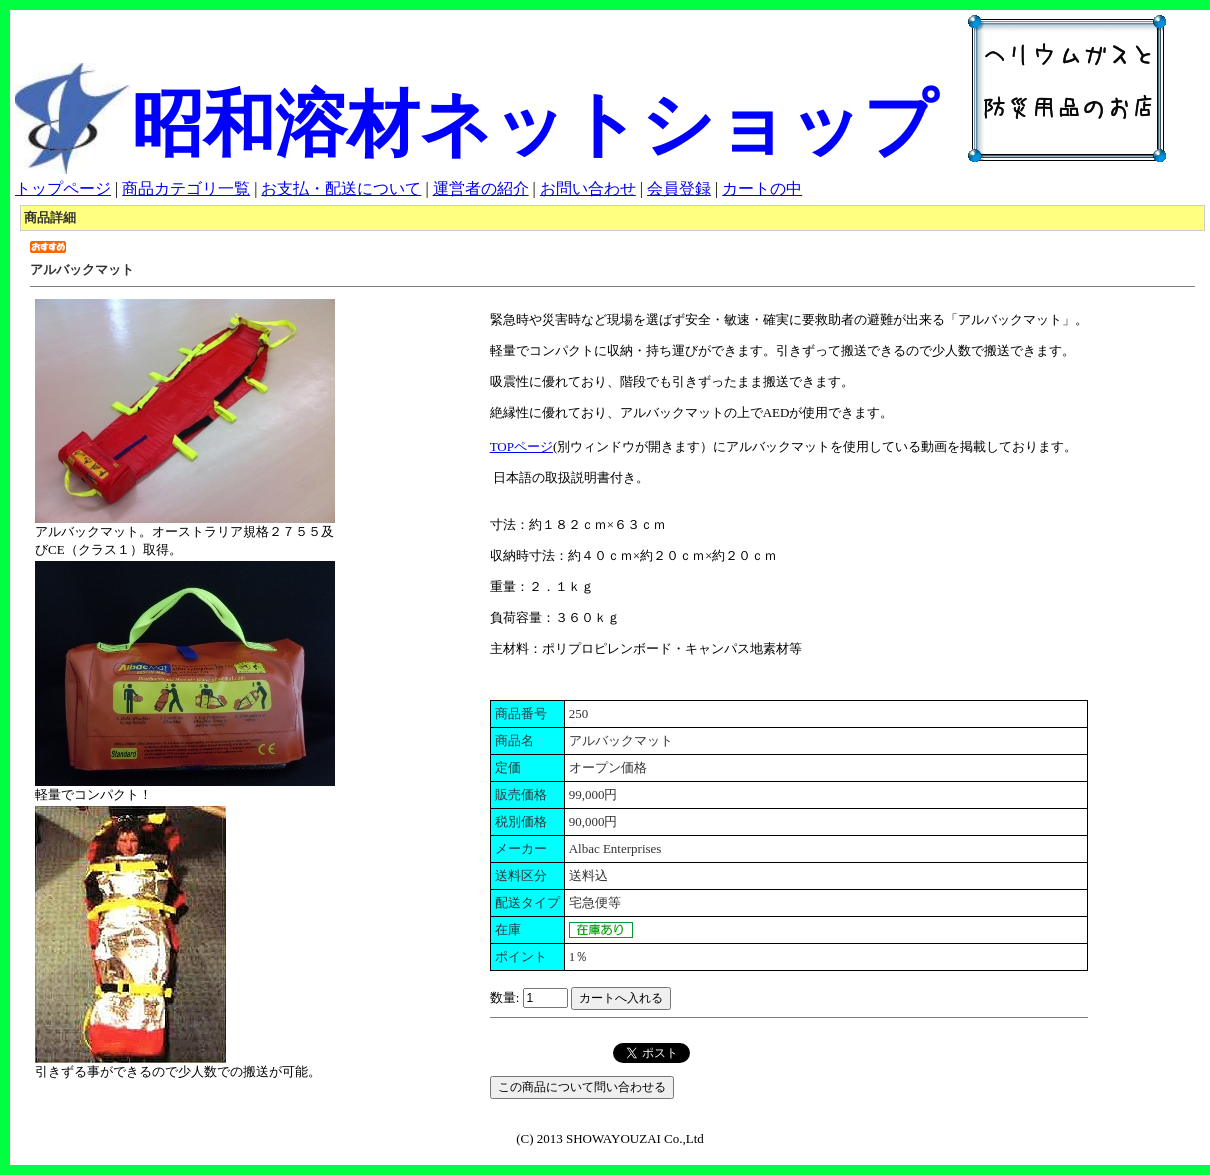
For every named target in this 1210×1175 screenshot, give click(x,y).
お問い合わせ (588, 188)
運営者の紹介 (481, 188)
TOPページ (521, 446)
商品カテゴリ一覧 (186, 188)
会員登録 (679, 188)
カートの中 (762, 188)
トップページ (63, 188)
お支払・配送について (341, 188)
